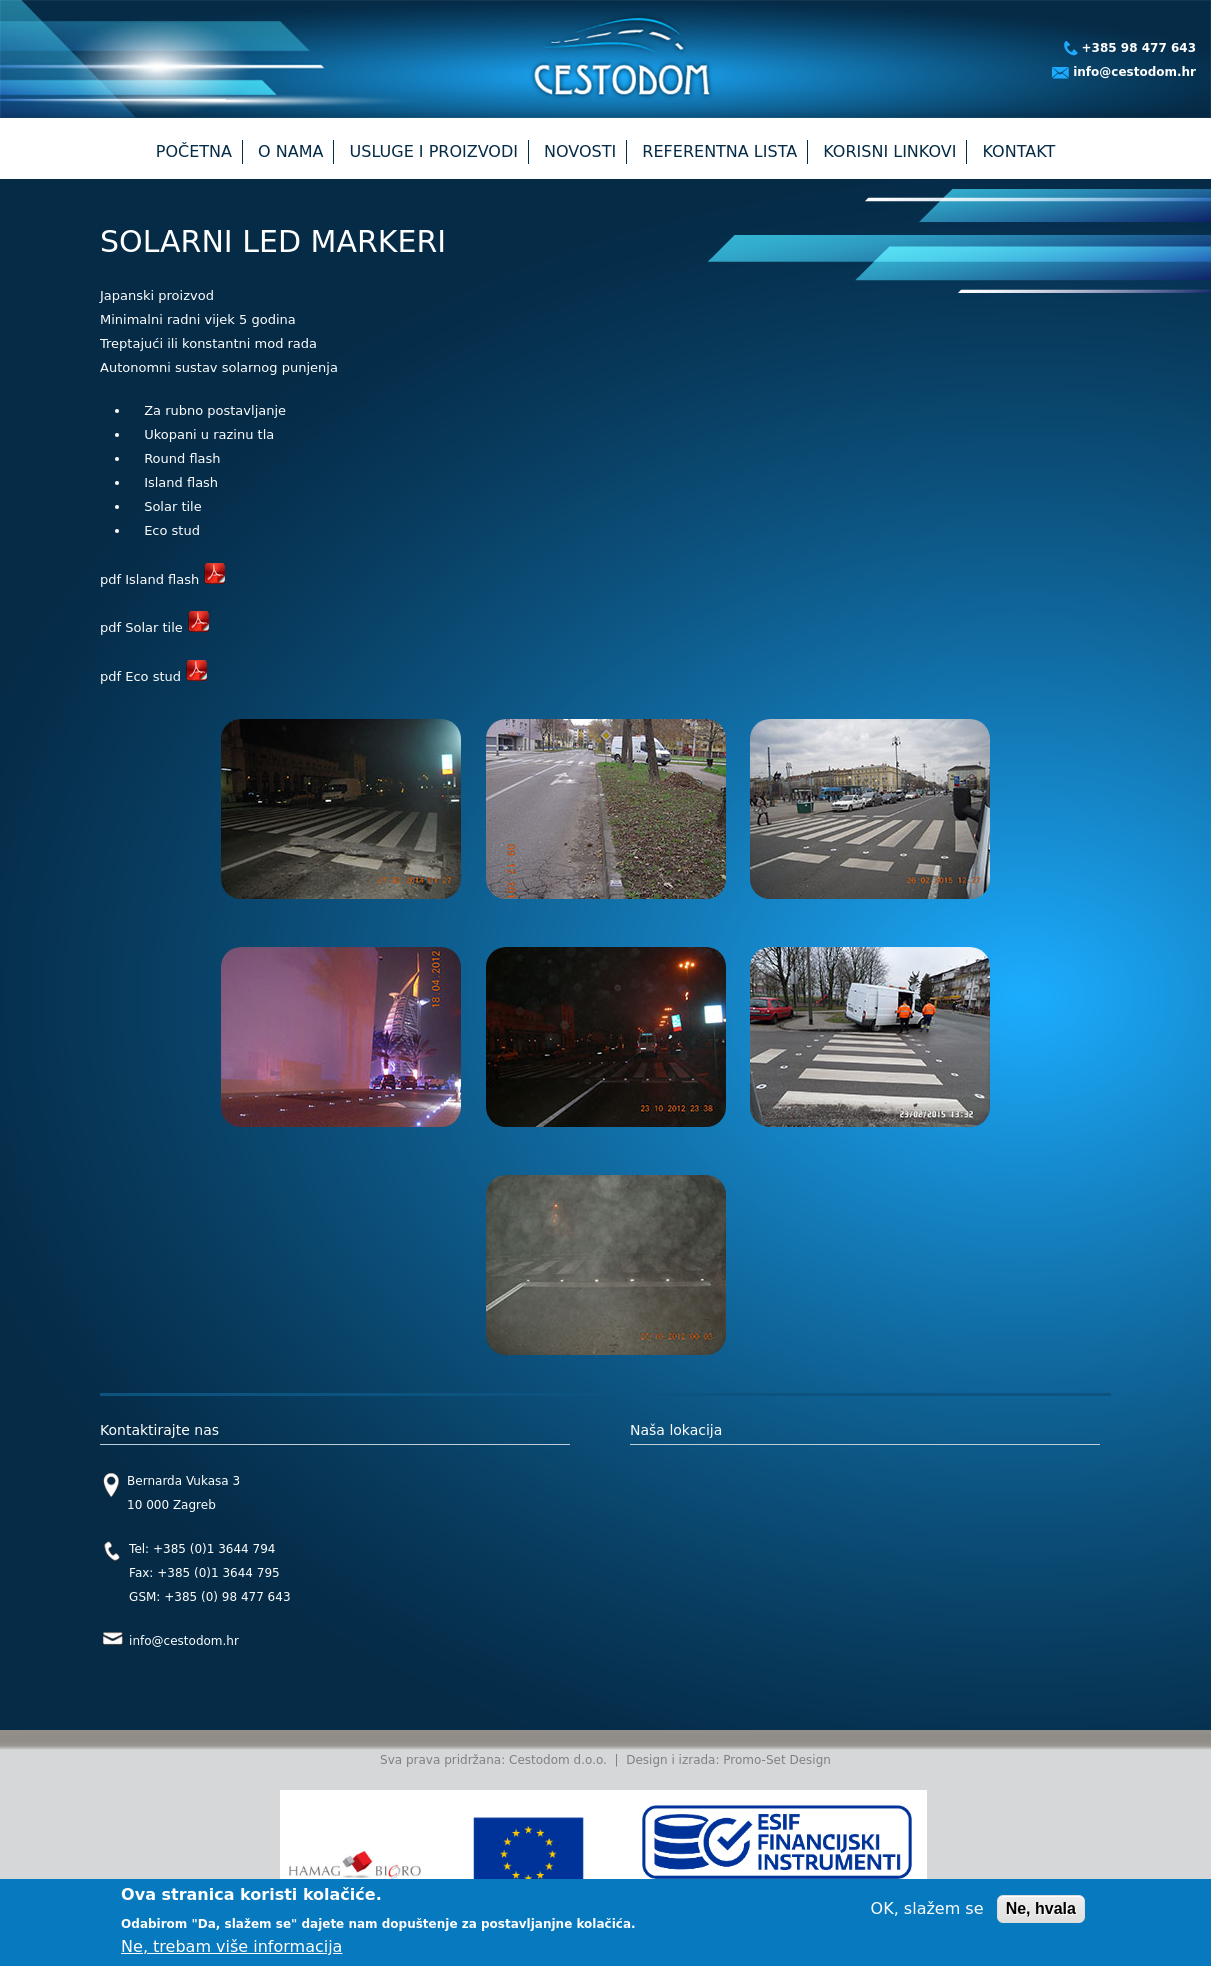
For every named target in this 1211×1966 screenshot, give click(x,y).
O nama (290, 151)
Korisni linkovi (889, 151)
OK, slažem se (927, 1908)
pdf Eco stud (153, 676)
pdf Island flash (162, 579)
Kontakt (1019, 151)
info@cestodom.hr (1134, 72)
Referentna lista (719, 151)
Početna (194, 151)
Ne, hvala (1041, 1908)
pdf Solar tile (154, 627)
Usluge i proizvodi (434, 151)
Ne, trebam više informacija (231, 1946)
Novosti (580, 151)
